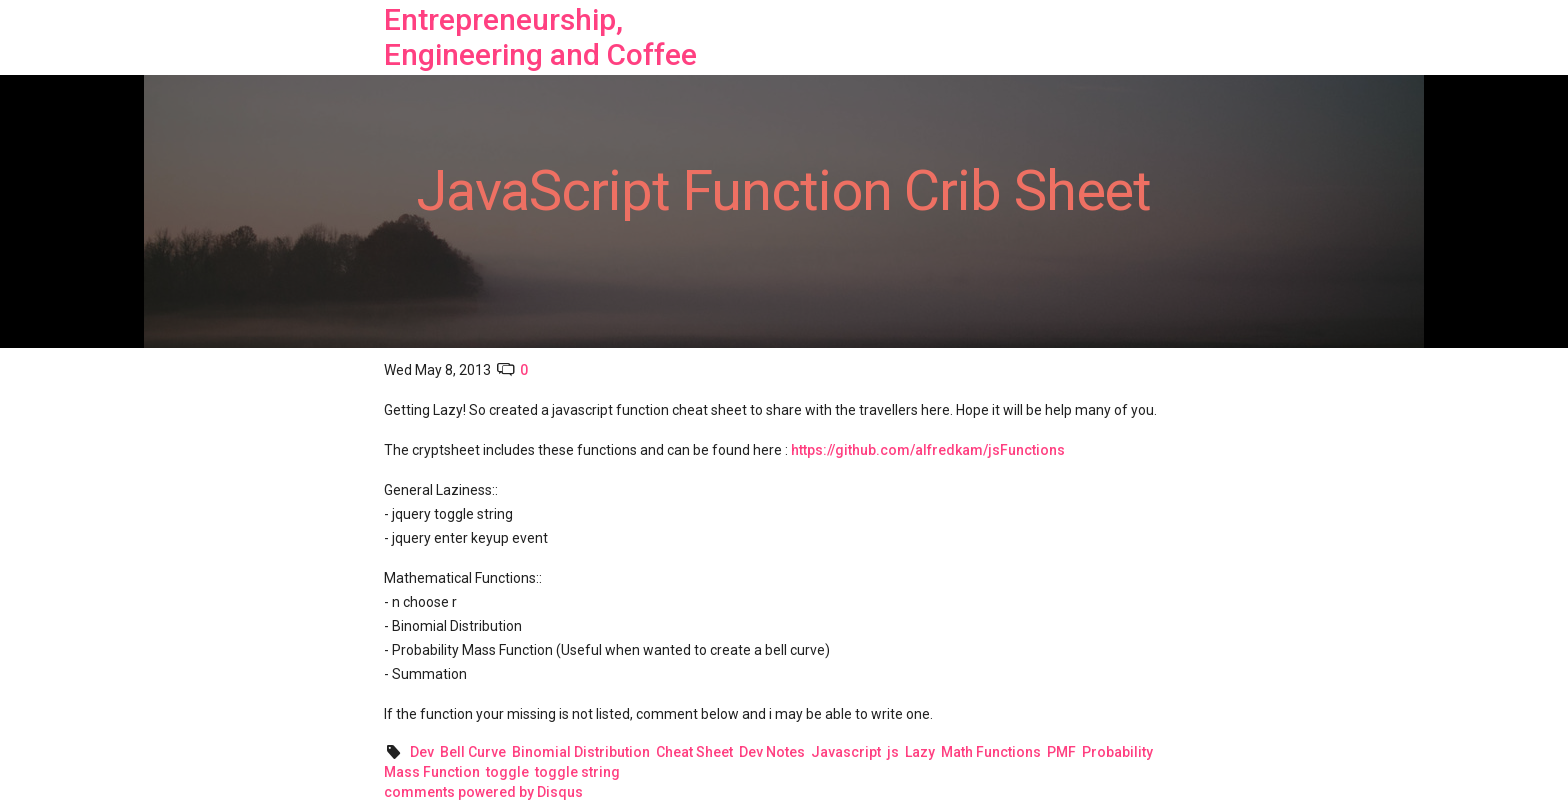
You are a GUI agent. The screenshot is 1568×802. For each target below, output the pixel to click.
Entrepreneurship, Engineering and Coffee (540, 37)
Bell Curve (473, 752)
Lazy (920, 752)
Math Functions (991, 752)
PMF (1061, 752)
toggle (507, 772)
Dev (422, 752)
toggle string (577, 772)
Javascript (846, 752)
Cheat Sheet (694, 752)
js (893, 752)
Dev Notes (772, 752)
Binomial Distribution (581, 752)
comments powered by (483, 792)
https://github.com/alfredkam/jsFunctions (928, 450)
